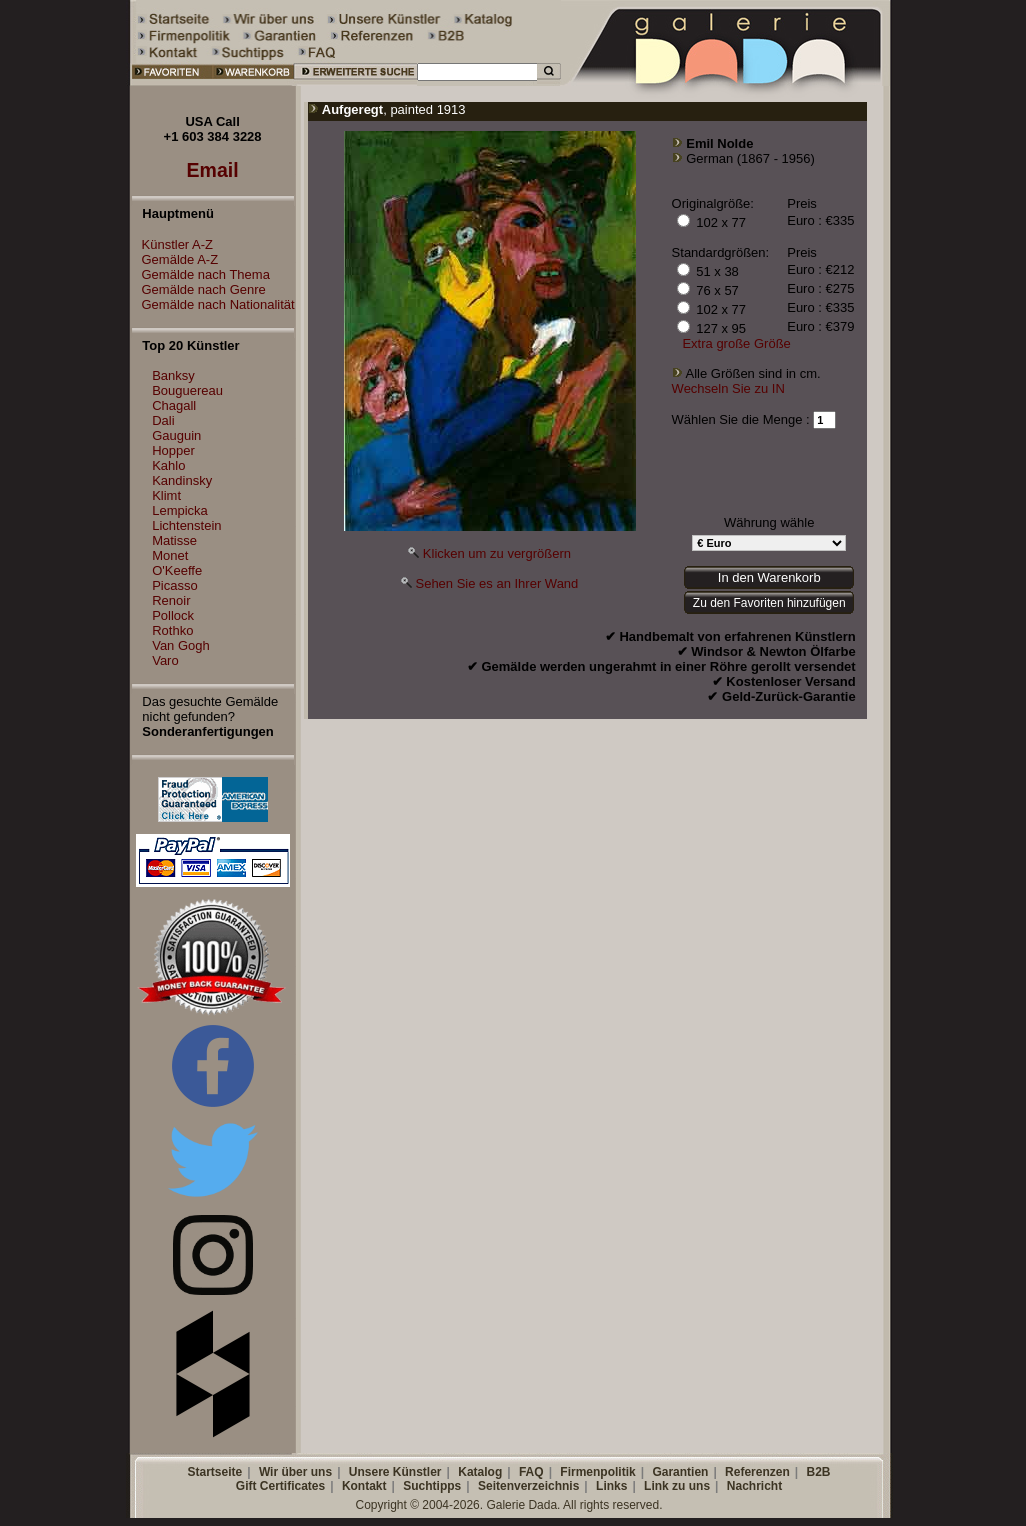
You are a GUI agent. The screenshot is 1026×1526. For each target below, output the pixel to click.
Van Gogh (181, 645)
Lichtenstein (186, 525)
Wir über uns (295, 1472)
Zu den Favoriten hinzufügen (769, 603)
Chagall (174, 405)
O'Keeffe (177, 570)
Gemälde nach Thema (201, 274)
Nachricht (754, 1486)
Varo (165, 660)
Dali (163, 420)
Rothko (172, 630)
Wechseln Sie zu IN (728, 388)
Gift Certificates (280, 1486)
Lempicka (180, 510)
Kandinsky (182, 480)
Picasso (175, 585)
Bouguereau (187, 390)
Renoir (171, 600)
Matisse (174, 540)
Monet (170, 555)
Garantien (680, 1472)
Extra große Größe (736, 343)
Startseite (214, 1472)
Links (611, 1486)
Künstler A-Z (173, 244)
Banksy (173, 375)
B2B (818, 1472)
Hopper (173, 450)
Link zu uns (677, 1486)
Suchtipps (432, 1486)
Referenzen (757, 1472)
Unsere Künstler (395, 1472)
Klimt (166, 495)
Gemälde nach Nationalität (213, 304)
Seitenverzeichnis (528, 1486)
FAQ (531, 1472)
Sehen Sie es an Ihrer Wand (496, 583)
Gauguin (176, 435)
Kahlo (168, 465)
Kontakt (364, 1486)
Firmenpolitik (597, 1472)
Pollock (173, 615)
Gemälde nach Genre (199, 289)
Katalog (480, 1472)
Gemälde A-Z (175, 259)
